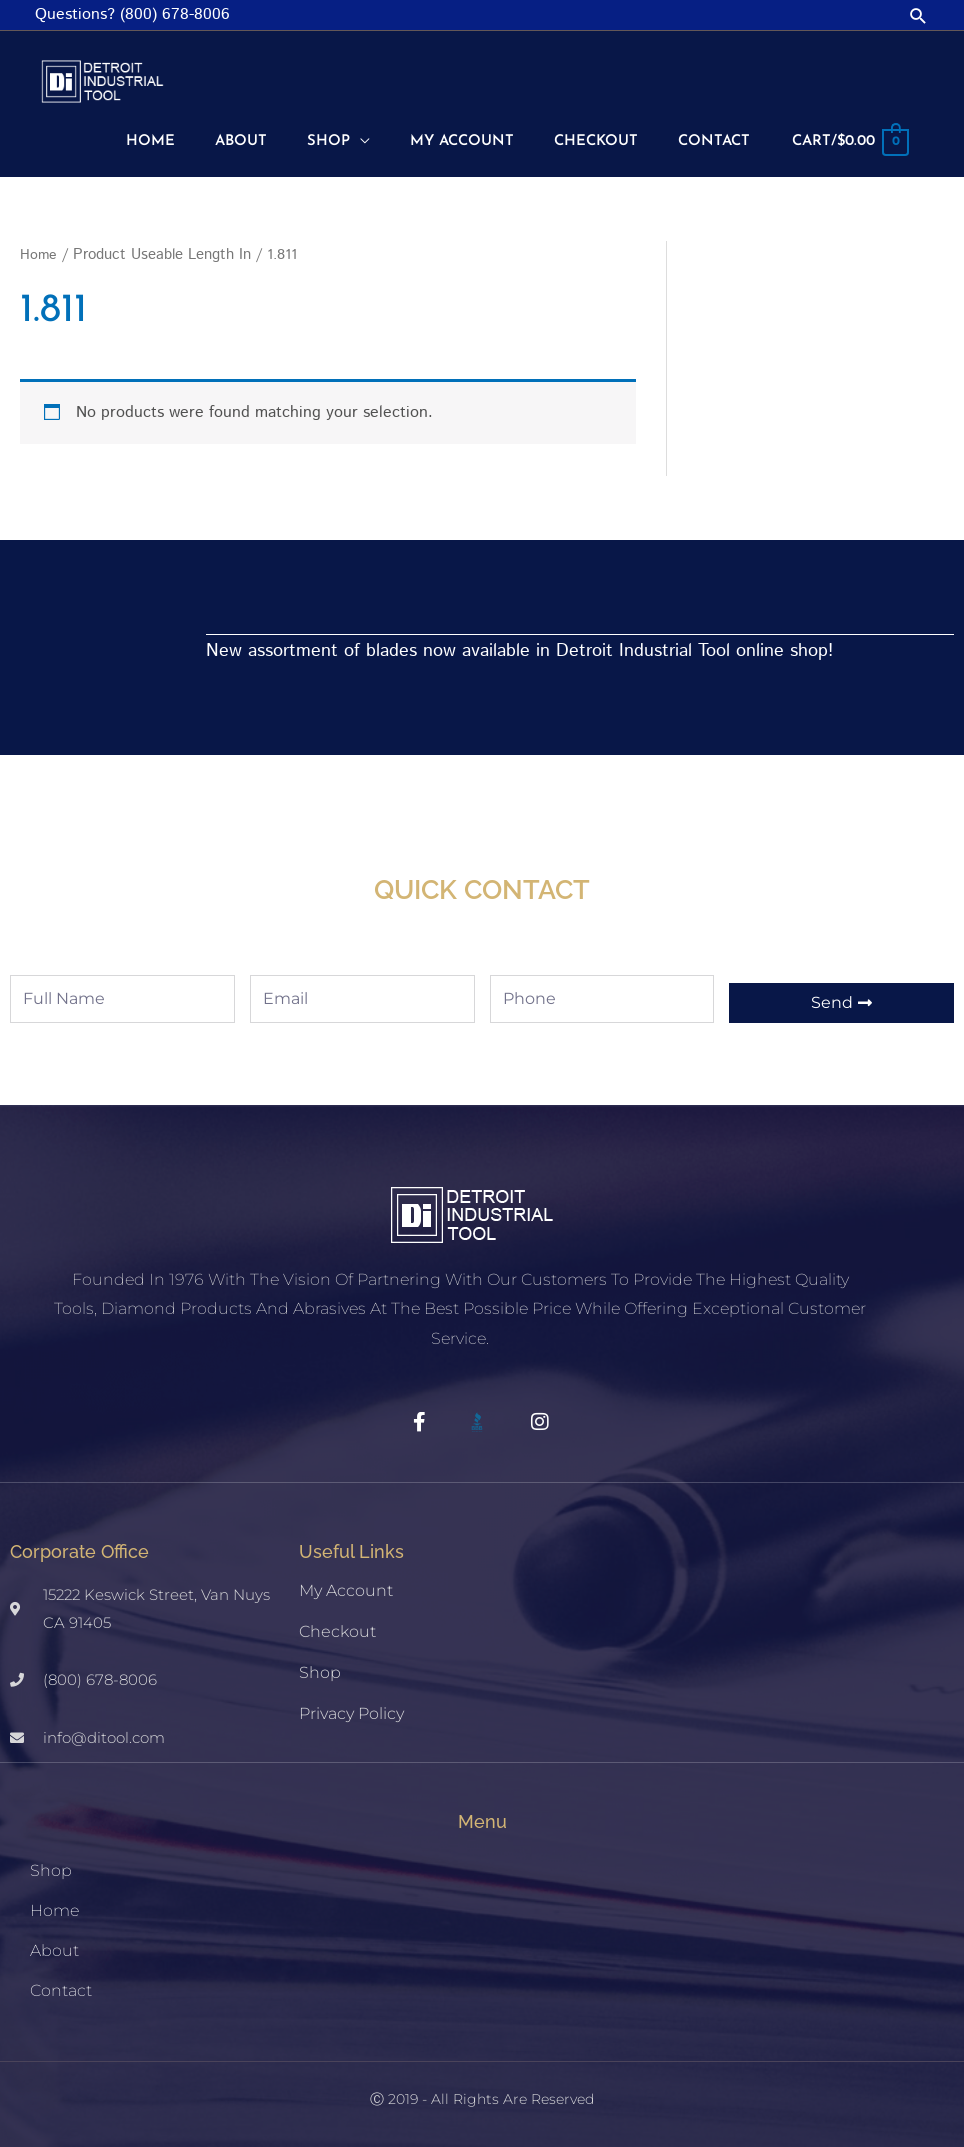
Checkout (337, 1627)
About (54, 1946)
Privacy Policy (351, 1709)
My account (346, 1586)
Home (39, 250)
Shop (320, 1668)
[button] (918, 15)
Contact (61, 1986)
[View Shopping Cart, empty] (845, 141)
